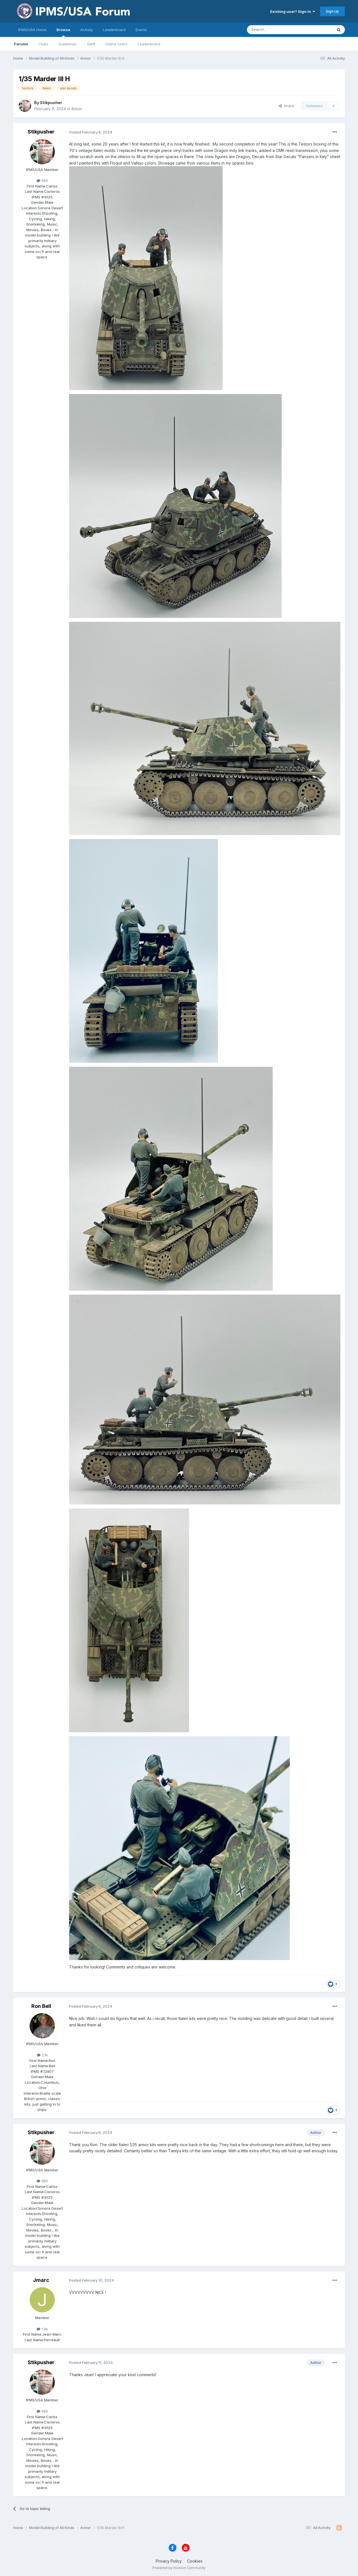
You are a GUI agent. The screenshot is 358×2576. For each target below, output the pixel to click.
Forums (21, 44)
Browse (63, 32)
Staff (91, 44)
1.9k (42, 2329)
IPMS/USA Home (32, 29)
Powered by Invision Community (179, 2568)
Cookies (194, 2561)
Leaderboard (149, 44)
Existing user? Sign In (292, 11)
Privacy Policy (169, 2561)
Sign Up (332, 11)
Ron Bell (41, 2006)
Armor (76, 108)
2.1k (42, 2055)
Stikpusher (51, 102)
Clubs (43, 44)
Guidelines (67, 44)
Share (286, 106)
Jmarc (41, 2280)
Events (141, 29)
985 (42, 180)
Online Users (116, 44)
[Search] (275, 29)
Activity (86, 29)
